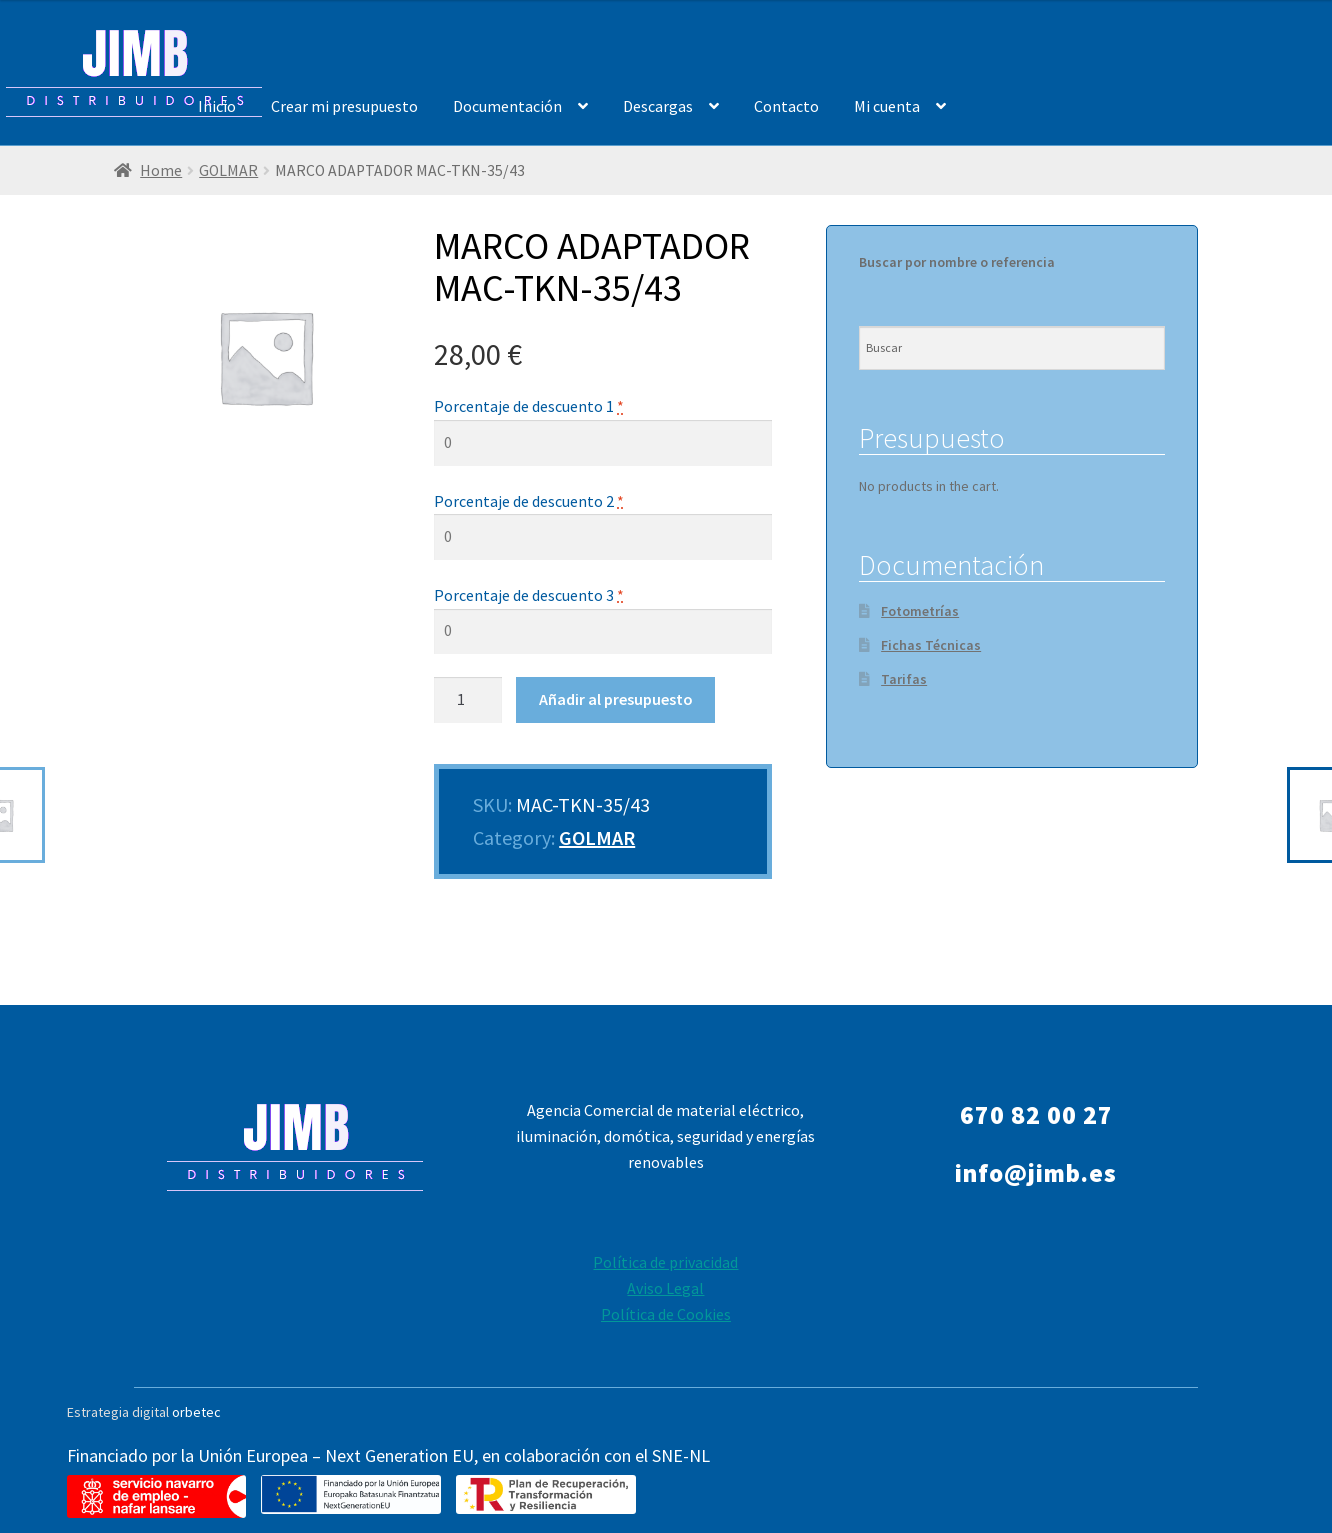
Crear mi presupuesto (344, 106)
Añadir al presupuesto (616, 699)
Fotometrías (920, 611)
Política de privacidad (665, 1262)
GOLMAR (228, 170)
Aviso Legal (665, 1288)
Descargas (658, 106)
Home (161, 170)
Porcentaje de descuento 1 (529, 406)
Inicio (217, 106)
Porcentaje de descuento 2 (529, 501)
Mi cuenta (887, 106)
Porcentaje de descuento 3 (529, 595)
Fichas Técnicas (931, 645)
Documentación (507, 106)
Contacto (786, 106)
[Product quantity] (468, 700)
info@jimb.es (1036, 1173)
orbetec (196, 1412)
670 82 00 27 (1036, 1115)
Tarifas (904, 679)
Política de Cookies (666, 1314)
